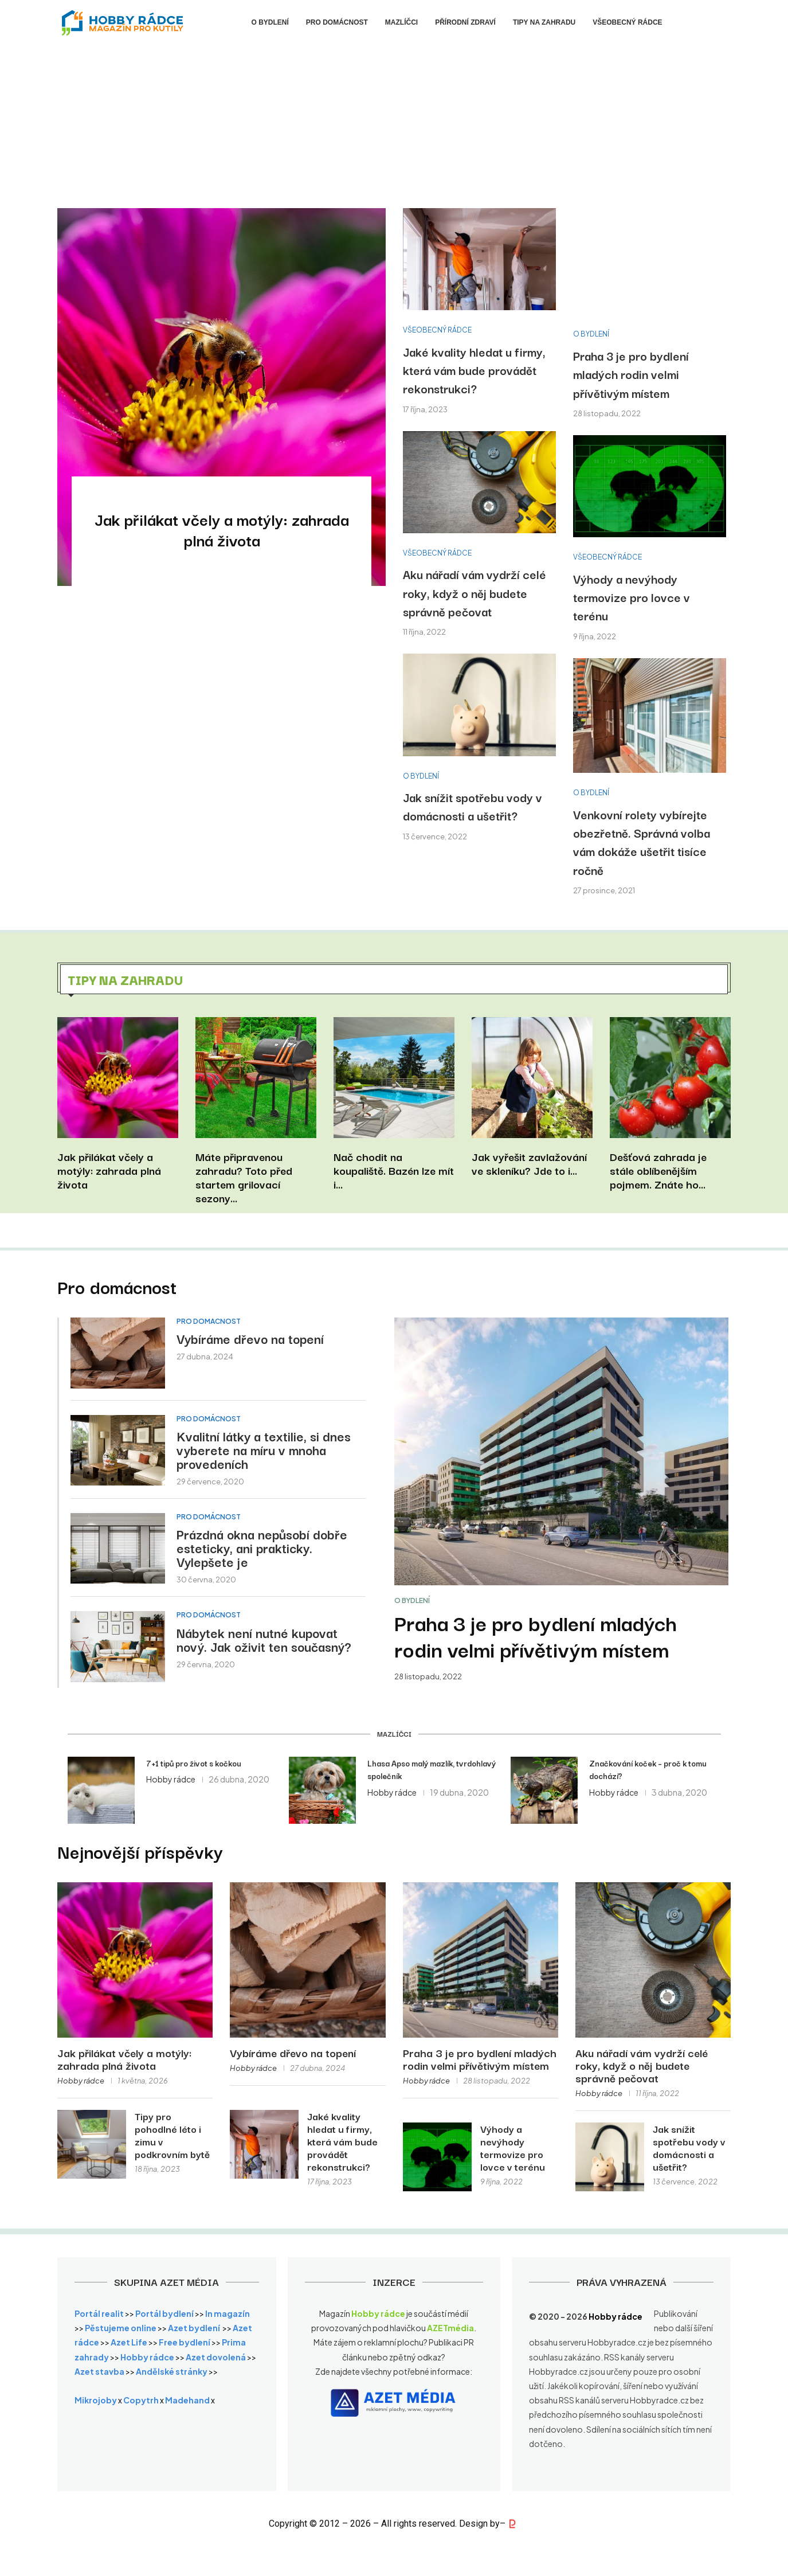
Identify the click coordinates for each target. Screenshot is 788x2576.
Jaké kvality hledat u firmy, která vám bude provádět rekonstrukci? (474, 370)
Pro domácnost (337, 22)
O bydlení (269, 22)
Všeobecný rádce (627, 22)
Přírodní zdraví (465, 22)
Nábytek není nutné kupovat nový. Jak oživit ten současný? (264, 1639)
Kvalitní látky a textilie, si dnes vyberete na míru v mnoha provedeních (264, 1449)
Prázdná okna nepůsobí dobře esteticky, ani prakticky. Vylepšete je (262, 1547)
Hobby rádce (160, 568)
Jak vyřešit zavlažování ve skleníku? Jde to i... (529, 1163)
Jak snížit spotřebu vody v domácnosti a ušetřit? (472, 806)
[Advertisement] (394, 130)
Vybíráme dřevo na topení (250, 1338)
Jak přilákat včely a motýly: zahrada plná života (222, 530)
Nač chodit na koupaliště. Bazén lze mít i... (394, 1170)
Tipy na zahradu (544, 22)
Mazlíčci (401, 22)
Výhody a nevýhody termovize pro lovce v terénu (631, 597)
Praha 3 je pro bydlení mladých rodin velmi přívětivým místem (631, 374)
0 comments (283, 568)
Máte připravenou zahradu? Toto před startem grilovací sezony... (243, 1177)
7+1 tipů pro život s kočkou (193, 1763)
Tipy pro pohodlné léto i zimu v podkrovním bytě (172, 2135)
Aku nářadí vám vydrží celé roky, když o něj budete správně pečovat (474, 592)
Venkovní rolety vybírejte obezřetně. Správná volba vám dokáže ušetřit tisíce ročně (641, 842)
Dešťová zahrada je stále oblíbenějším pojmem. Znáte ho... (658, 1170)
